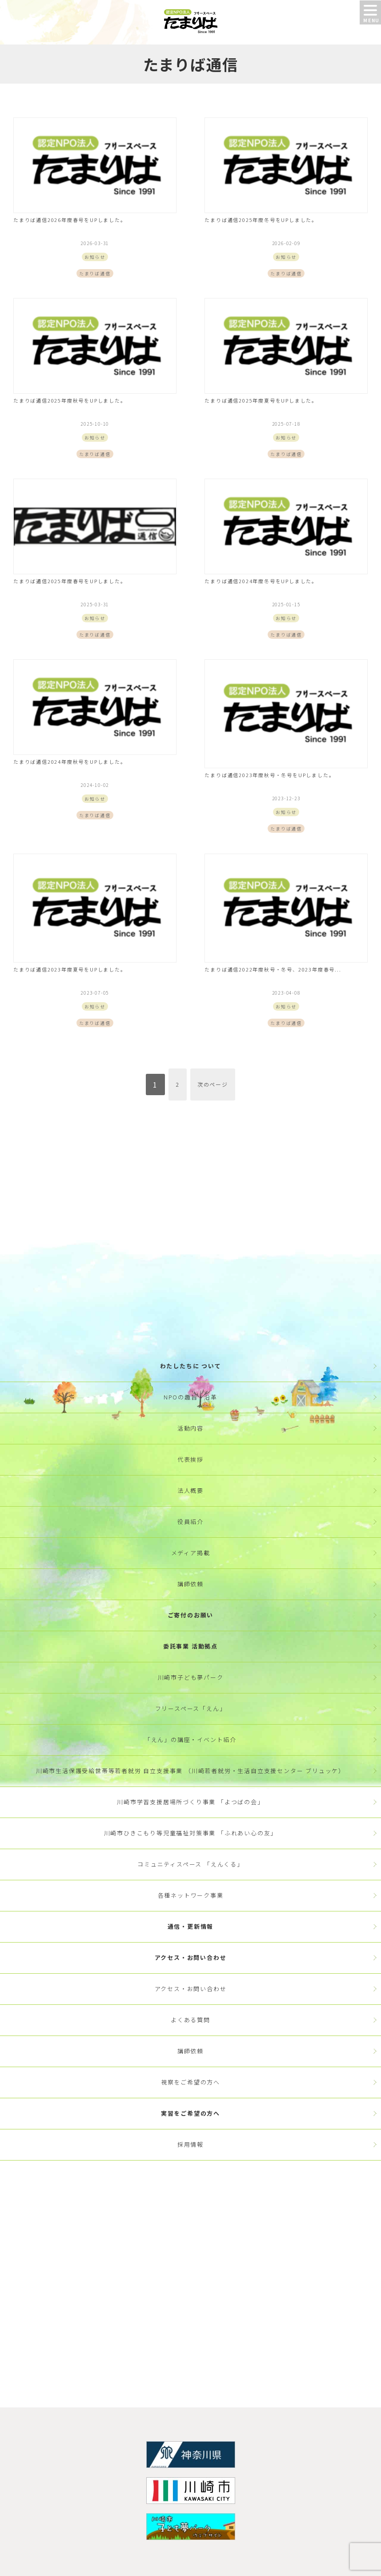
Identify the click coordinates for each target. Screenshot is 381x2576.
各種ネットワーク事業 (191, 1895)
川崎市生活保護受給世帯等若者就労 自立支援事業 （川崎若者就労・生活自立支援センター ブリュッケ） (190, 1770)
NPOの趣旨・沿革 (190, 1397)
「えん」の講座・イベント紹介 (190, 1739)
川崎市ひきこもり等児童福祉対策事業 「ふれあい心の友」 (190, 1833)
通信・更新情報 (191, 1926)
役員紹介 (190, 1521)
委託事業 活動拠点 (190, 1646)
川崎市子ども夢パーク (191, 1677)
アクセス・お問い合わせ (191, 1957)
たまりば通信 (95, 273)
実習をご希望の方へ (190, 2113)
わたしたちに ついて (190, 1366)
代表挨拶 (190, 1459)
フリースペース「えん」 (190, 1708)
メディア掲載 (190, 1552)
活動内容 (190, 1428)
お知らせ (94, 257)
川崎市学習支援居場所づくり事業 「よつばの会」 (190, 1802)
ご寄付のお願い (191, 1615)
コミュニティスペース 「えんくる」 (190, 1864)
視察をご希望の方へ (190, 2082)
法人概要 (190, 1490)
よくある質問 (190, 2020)
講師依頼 (190, 1584)
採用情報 (190, 2144)
